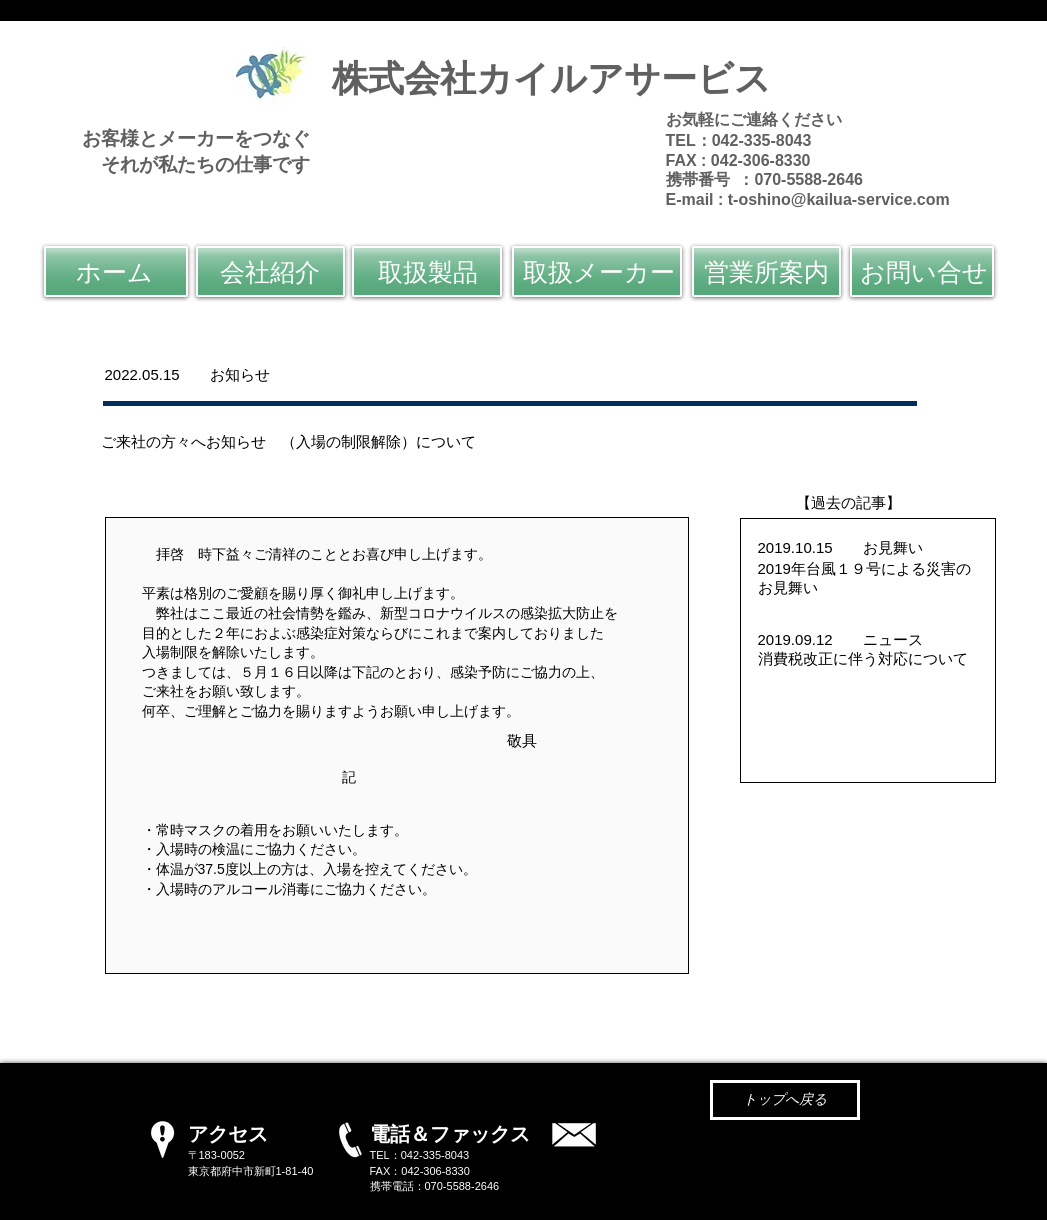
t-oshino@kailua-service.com (839, 199)
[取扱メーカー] (597, 271)
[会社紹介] (270, 271)
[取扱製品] (427, 271)
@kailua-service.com (736, 1151)
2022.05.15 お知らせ (195, 374)
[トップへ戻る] (785, 1100)
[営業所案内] (766, 271)
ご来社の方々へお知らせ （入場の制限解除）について (288, 441)
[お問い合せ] (922, 271)
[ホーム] (116, 271)
